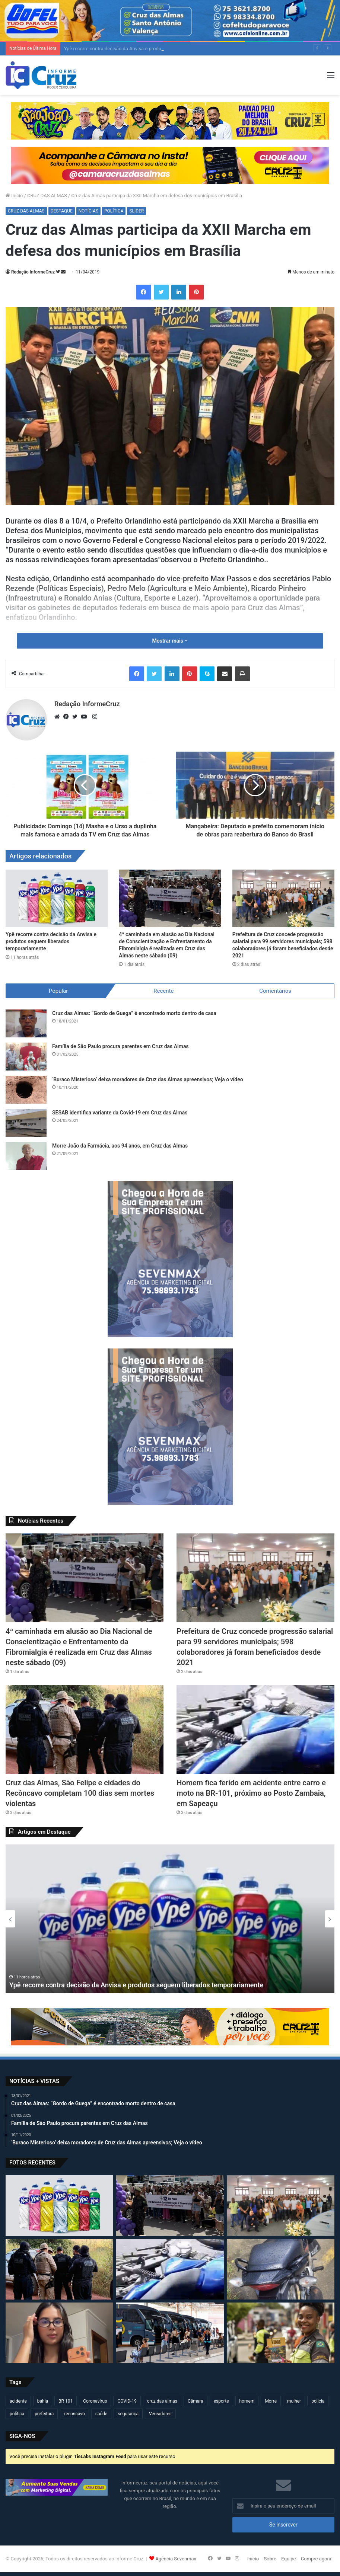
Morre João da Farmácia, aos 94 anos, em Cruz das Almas (120, 1146)
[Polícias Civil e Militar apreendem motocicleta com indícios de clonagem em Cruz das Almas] (280, 2269)
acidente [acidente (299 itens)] (18, 2401)
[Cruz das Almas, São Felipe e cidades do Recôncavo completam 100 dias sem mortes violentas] (84, 1729)
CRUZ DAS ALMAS (47, 195)
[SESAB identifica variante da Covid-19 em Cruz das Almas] (26, 1123)
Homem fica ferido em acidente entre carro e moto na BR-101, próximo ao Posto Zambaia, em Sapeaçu (251, 1793)
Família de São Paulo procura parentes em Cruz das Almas (120, 1046)
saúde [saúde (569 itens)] (101, 2413)
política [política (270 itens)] (17, 2413)
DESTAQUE (62, 211)
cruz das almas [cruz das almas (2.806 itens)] (162, 2401)
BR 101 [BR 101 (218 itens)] (65, 2401)
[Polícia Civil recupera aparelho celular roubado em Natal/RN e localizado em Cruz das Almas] (59, 2333)
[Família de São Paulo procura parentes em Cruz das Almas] (26, 1057)
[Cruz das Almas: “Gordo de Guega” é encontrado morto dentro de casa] (26, 1023)
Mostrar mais (170, 641)
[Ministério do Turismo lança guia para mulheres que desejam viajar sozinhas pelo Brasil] (170, 2333)
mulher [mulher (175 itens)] (294, 2401)
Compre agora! (317, 2558)
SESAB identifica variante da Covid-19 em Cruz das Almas (119, 1113)
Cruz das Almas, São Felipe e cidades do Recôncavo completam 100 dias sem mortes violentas (80, 1793)
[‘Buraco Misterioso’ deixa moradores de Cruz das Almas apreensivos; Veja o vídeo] (26, 1090)
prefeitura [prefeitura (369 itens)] (44, 2413)
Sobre (270, 2558)
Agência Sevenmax (175, 2558)
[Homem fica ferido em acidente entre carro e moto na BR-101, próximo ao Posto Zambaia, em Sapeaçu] (255, 1729)
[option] (170, 1918)
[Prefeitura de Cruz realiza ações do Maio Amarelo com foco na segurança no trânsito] (280, 2333)
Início (14, 195)
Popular (58, 991)
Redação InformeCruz (33, 272)
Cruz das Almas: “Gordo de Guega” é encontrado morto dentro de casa (134, 1013)
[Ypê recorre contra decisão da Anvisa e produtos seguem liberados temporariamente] (57, 898)
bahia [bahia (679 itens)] (42, 2401)
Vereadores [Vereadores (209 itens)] (160, 2413)
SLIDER (136, 211)
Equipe (288, 2558)
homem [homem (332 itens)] (247, 2401)
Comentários (275, 991)
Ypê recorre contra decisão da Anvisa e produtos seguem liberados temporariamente (51, 941)
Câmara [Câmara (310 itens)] (195, 2401)
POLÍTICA (113, 211)
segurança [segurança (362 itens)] (128, 2413)
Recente (163, 991)
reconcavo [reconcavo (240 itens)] (74, 2413)
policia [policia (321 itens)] (317, 2401)
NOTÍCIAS (88, 211)
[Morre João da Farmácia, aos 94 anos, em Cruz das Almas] (26, 1156)
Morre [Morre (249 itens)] (271, 2401)
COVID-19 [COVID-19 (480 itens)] (127, 2401)
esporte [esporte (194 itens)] (221, 2401)
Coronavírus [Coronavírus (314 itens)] (95, 2401)
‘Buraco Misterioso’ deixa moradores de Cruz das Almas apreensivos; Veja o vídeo (147, 1079)
